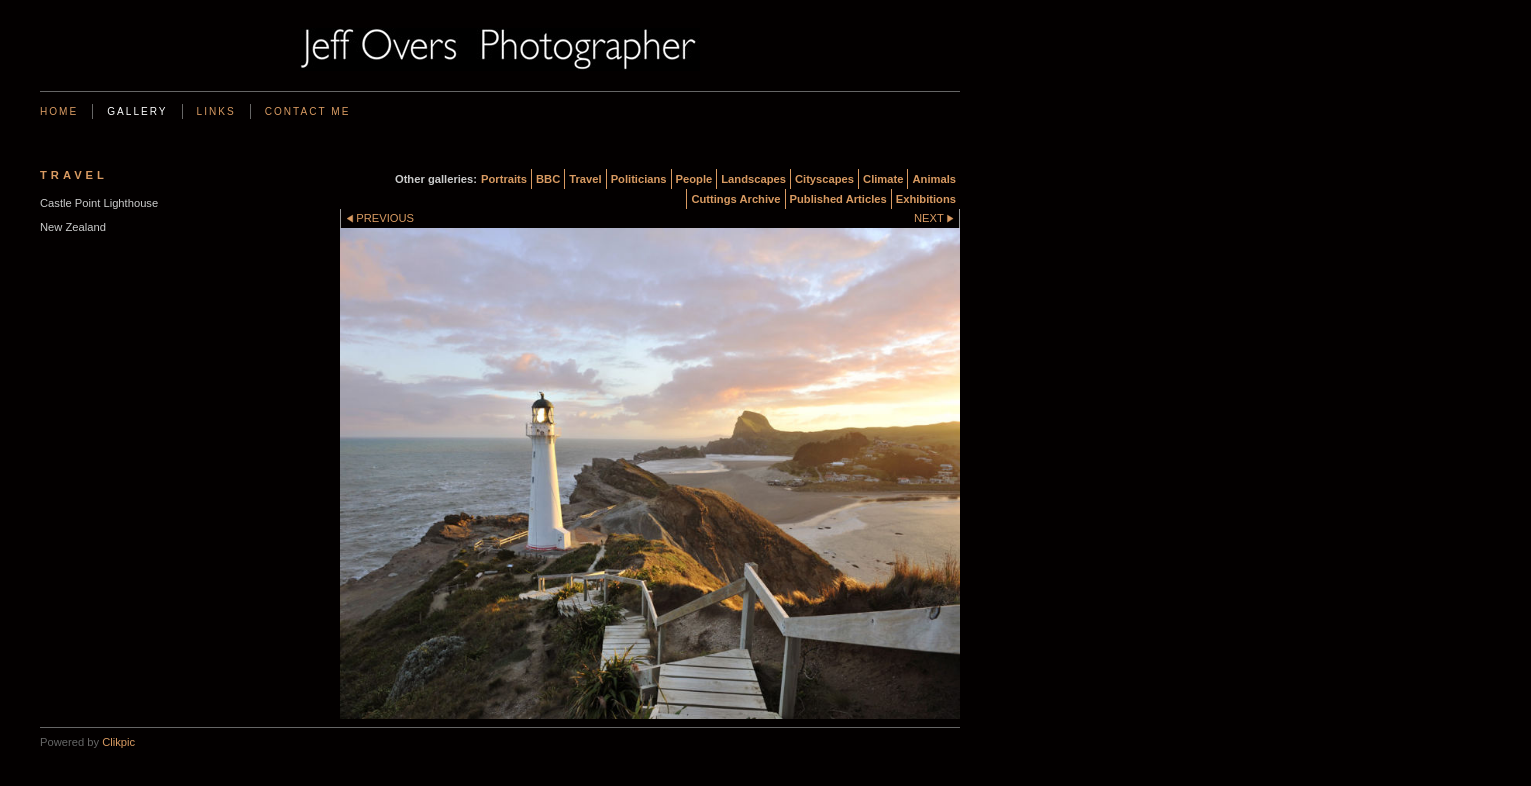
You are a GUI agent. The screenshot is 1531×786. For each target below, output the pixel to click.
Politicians (639, 179)
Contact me (308, 111)
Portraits (504, 179)
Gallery (137, 111)
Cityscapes (824, 179)
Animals (934, 179)
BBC (548, 179)
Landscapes (753, 179)
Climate (883, 179)
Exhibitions (926, 199)
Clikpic (118, 742)
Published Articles (838, 199)
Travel (585, 179)
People (694, 179)
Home (59, 111)
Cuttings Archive (735, 199)
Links (216, 111)
